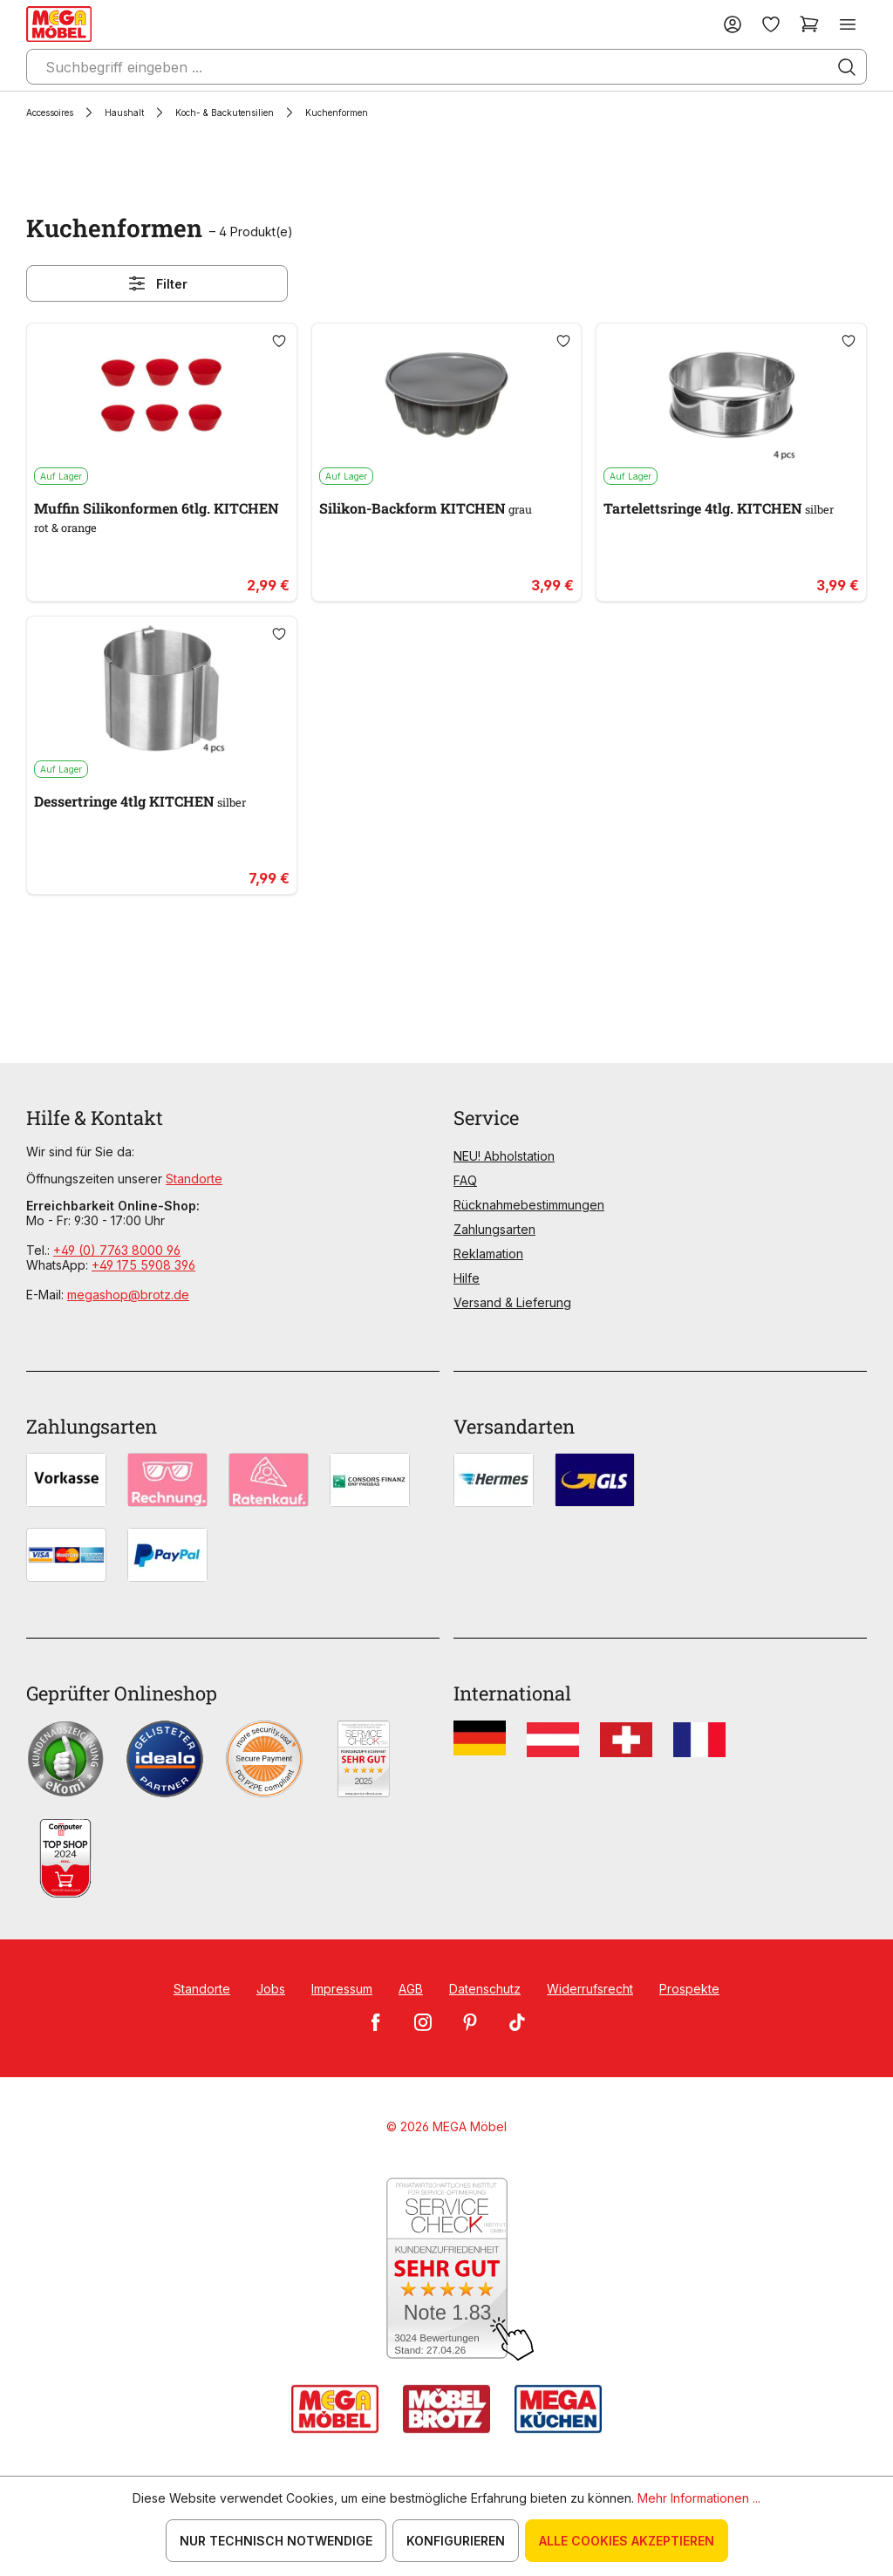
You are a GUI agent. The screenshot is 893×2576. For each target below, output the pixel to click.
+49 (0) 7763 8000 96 (117, 1250)
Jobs (270, 1988)
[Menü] (847, 24)
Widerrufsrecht (590, 1988)
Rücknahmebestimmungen (528, 1204)
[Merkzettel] (771, 24)
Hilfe (466, 1278)
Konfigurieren (455, 2540)
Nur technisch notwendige (276, 2540)
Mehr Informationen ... (698, 2498)
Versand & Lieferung (512, 1302)
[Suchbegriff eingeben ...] (446, 67)
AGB (411, 1988)
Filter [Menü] (156, 283)
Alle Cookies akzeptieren (626, 2540)
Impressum (341, 1988)
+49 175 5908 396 (143, 1264)
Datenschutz (485, 1988)
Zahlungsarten (494, 1229)
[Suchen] (846, 67)
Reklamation (488, 1253)
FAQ (465, 1180)
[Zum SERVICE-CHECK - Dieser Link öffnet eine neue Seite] (447, 2269)
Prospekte (689, 1988)
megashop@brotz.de (128, 1294)
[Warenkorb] (809, 24)
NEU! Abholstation (504, 1155)
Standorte (194, 1178)
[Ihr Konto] (732, 24)
